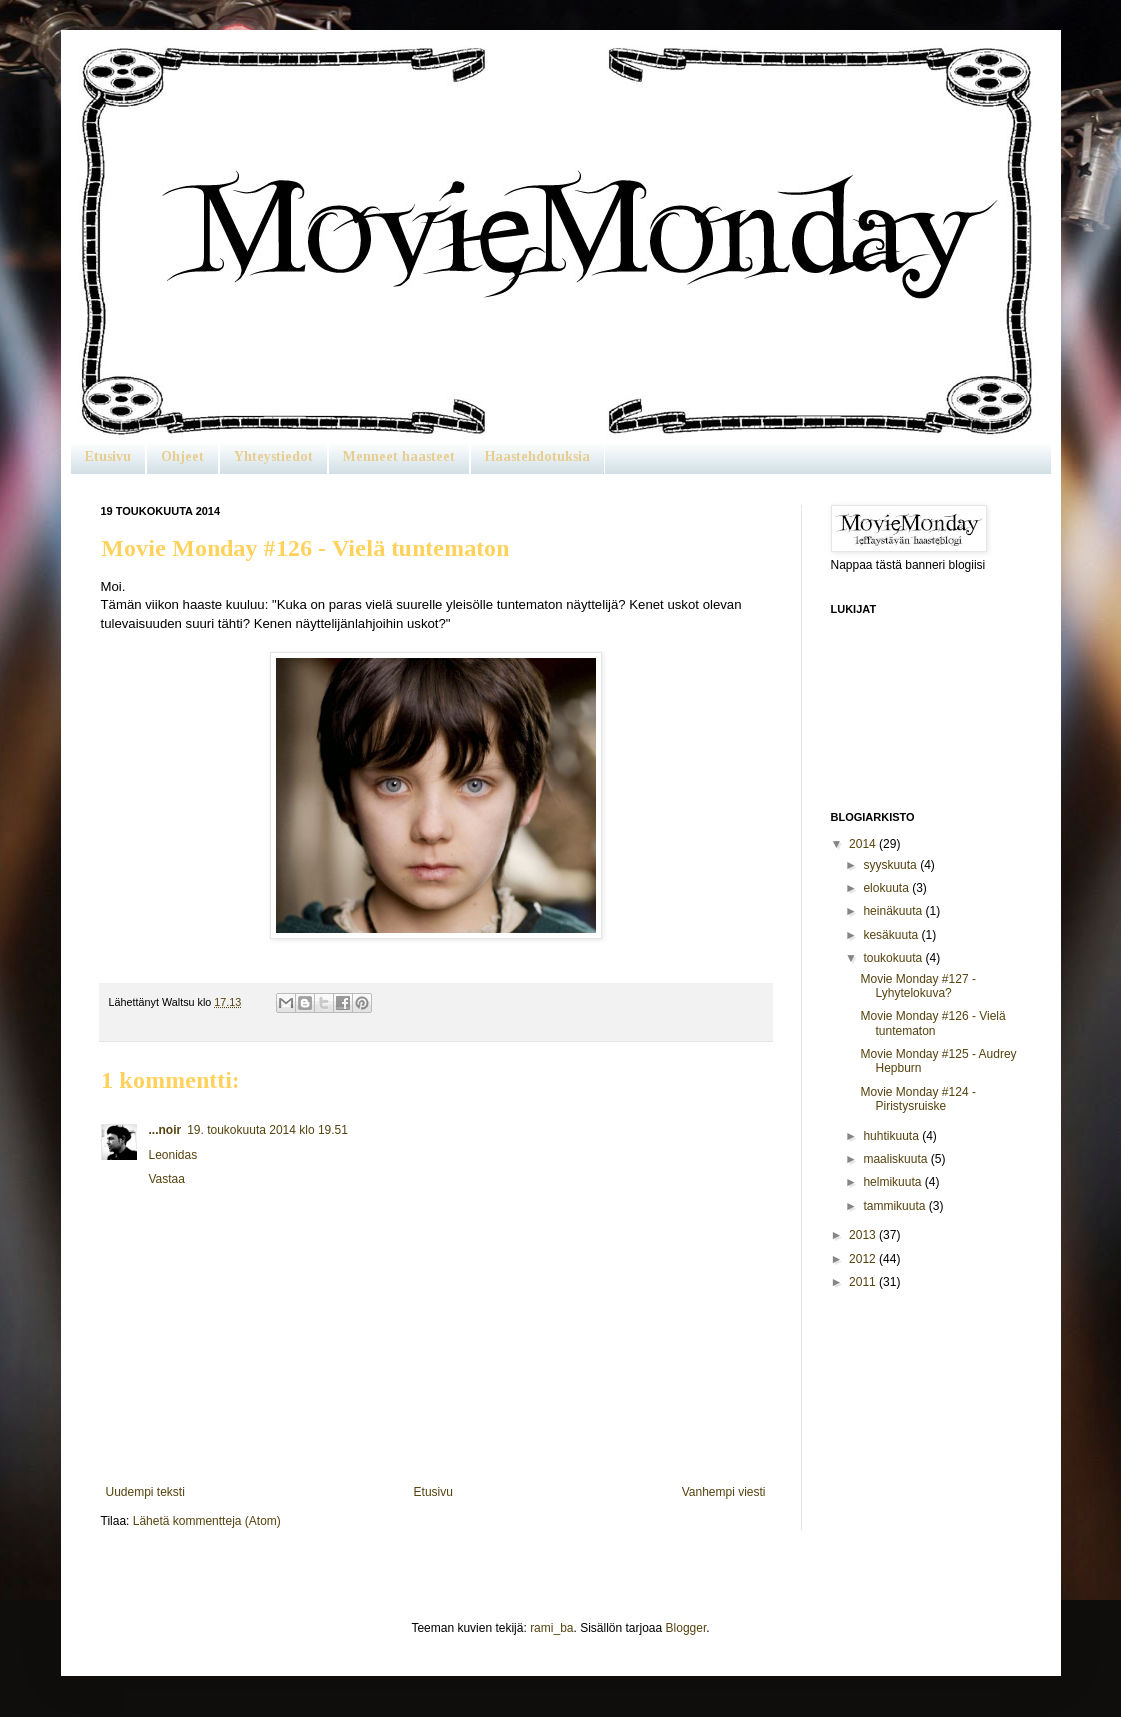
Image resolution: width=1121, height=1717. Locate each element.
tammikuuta (895, 1206)
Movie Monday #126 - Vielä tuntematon (932, 1023)
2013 (864, 1235)
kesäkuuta (892, 935)
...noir (165, 1130)
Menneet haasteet (399, 456)
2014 (864, 844)
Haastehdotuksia (537, 456)
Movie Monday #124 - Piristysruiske (917, 1099)
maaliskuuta (896, 1159)
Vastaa (167, 1179)
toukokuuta (894, 958)
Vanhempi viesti (724, 1492)
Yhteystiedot (273, 456)
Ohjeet (182, 456)
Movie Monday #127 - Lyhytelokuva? (917, 986)
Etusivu (108, 456)
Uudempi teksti (145, 1492)
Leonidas (173, 1155)
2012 (864, 1259)
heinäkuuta (894, 911)
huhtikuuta (892, 1136)
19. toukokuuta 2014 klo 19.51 (267, 1130)
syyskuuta (891, 865)
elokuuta (887, 888)
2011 (864, 1282)
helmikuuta (893, 1182)
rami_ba (551, 1628)
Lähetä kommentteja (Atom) (207, 1521)
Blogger (686, 1628)
